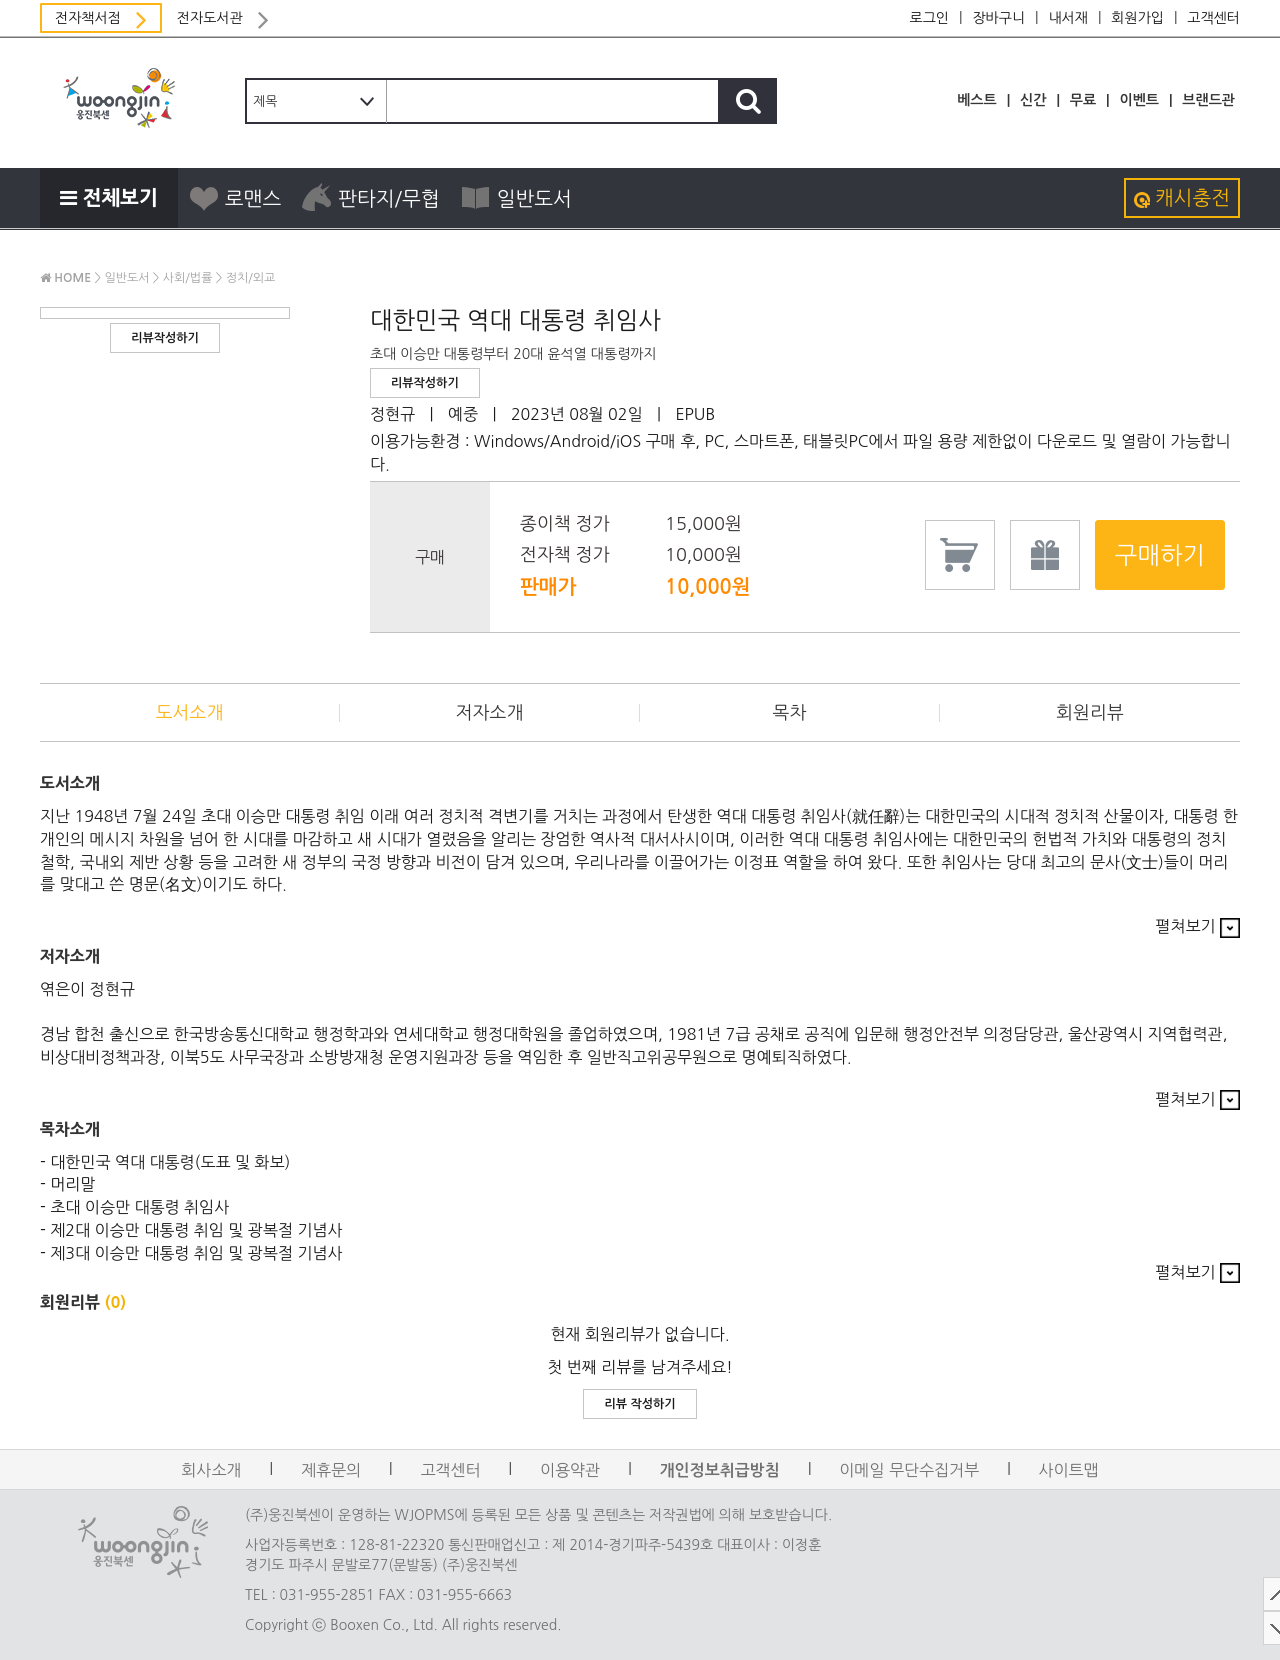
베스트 (976, 100)
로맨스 (234, 198)
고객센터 (1213, 18)
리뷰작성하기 (165, 338)
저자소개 (490, 713)
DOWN (1255, 1628)
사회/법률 (188, 278)
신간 (1033, 100)
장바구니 (998, 18)
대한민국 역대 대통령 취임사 (515, 320)
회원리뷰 (1090, 713)
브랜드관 (1208, 100)
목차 (790, 713)
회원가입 (1137, 18)
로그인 (929, 18)
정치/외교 (251, 278)
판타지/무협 (370, 198)
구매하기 (1160, 555)
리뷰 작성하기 (639, 1404)
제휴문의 (331, 1470)
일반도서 (516, 198)
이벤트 (1138, 100)
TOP (1255, 1594)
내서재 (1067, 18)
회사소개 (211, 1470)
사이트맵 (1069, 1470)
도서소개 (190, 713)
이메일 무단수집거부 (909, 1470)
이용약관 (570, 1470)
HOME (65, 278)
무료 (1083, 100)
